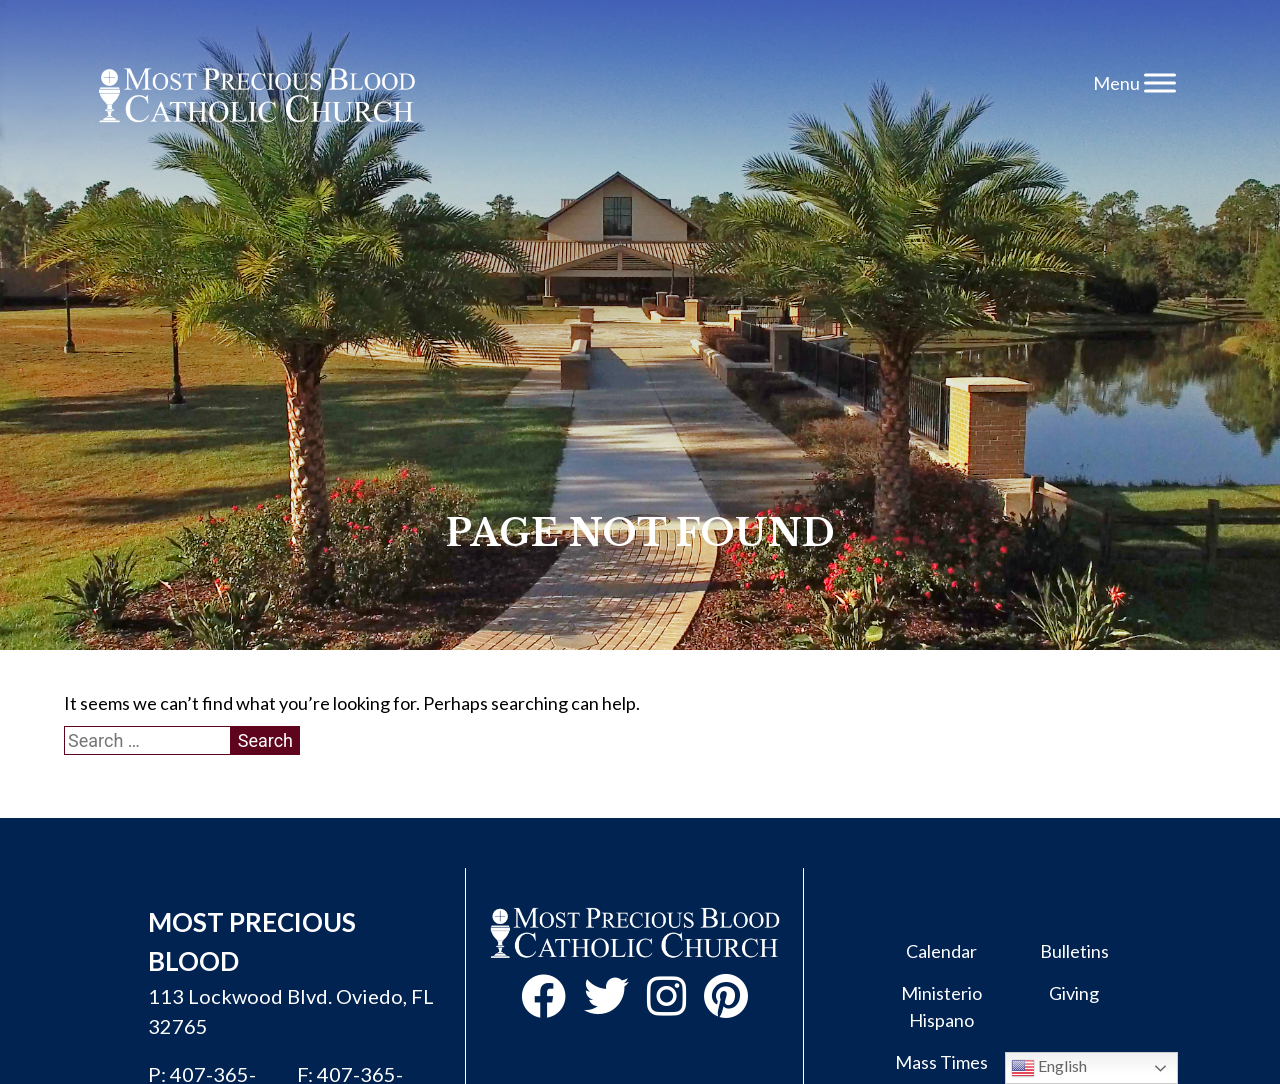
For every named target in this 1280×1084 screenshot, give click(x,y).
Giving (1074, 993)
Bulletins (1074, 951)
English (1049, 1068)
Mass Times (941, 1062)
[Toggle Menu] (1160, 82)
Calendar (941, 951)
